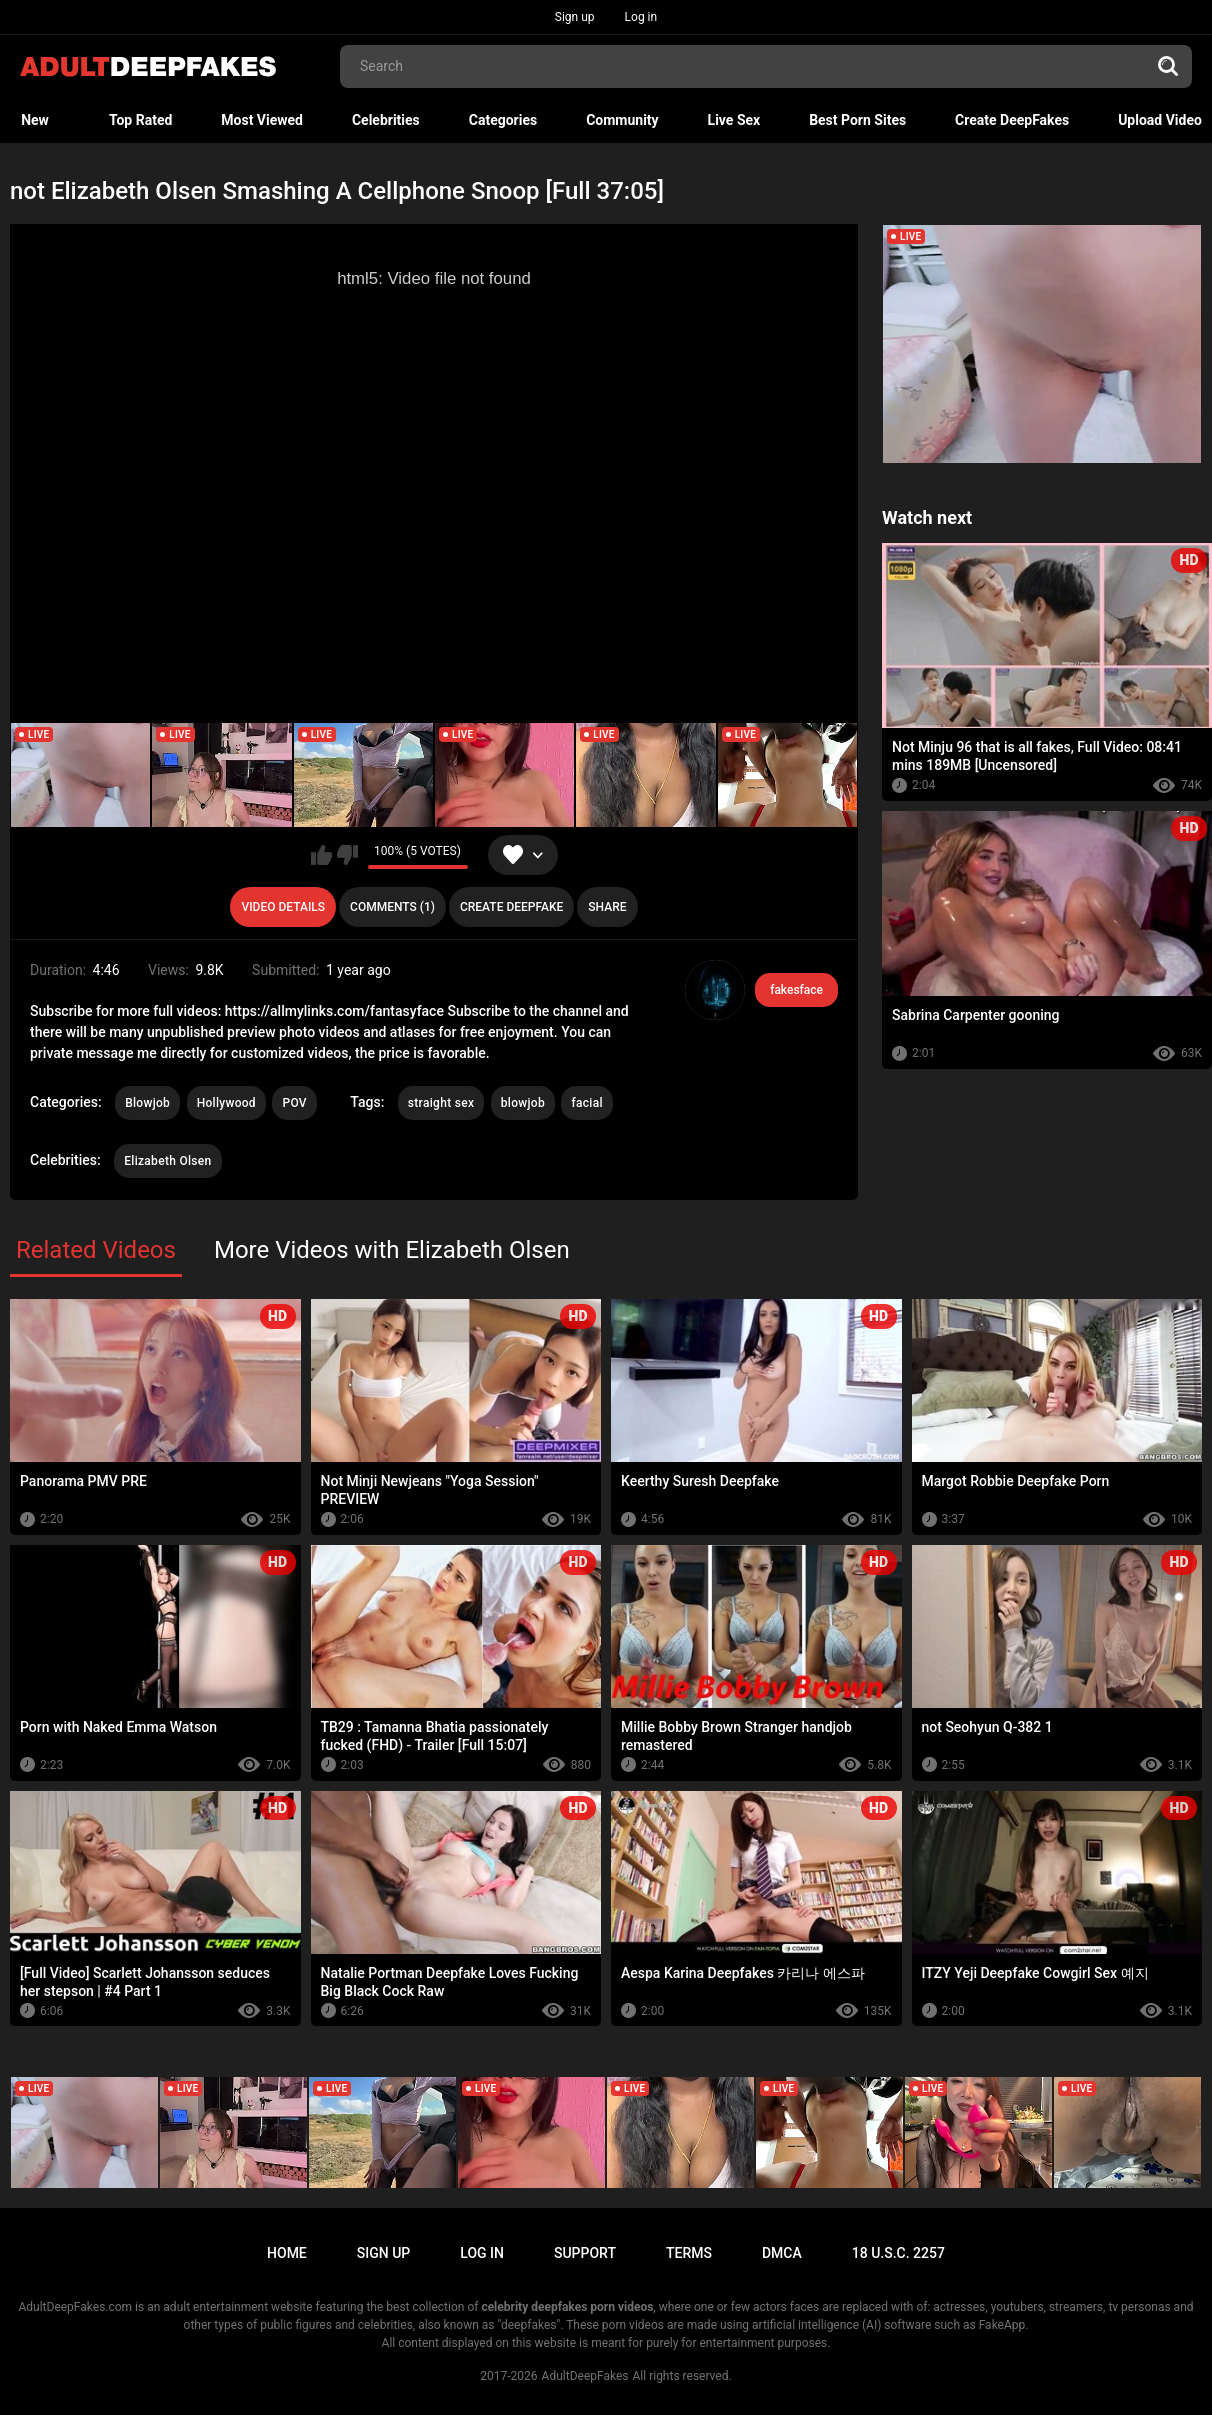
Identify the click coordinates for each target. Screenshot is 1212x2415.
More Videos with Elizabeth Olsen (392, 1250)
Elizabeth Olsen (167, 1161)
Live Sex (734, 120)
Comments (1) (392, 907)
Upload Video (1160, 120)
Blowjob (147, 1103)
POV (294, 1103)
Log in (641, 17)
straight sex (441, 1103)
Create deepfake (511, 907)
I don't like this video (347, 855)
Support (585, 2253)
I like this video (321, 855)
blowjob (523, 1103)
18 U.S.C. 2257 (898, 2253)
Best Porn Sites (857, 120)
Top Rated (140, 120)
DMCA (782, 2253)
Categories (503, 120)
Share (607, 907)
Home (287, 2253)
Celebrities (386, 120)
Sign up (575, 17)
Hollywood (226, 1103)
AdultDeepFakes (585, 2376)
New (35, 120)
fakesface (796, 990)
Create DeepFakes (1012, 120)
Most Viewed (262, 120)
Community (622, 120)
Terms (689, 2253)
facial (586, 1103)
